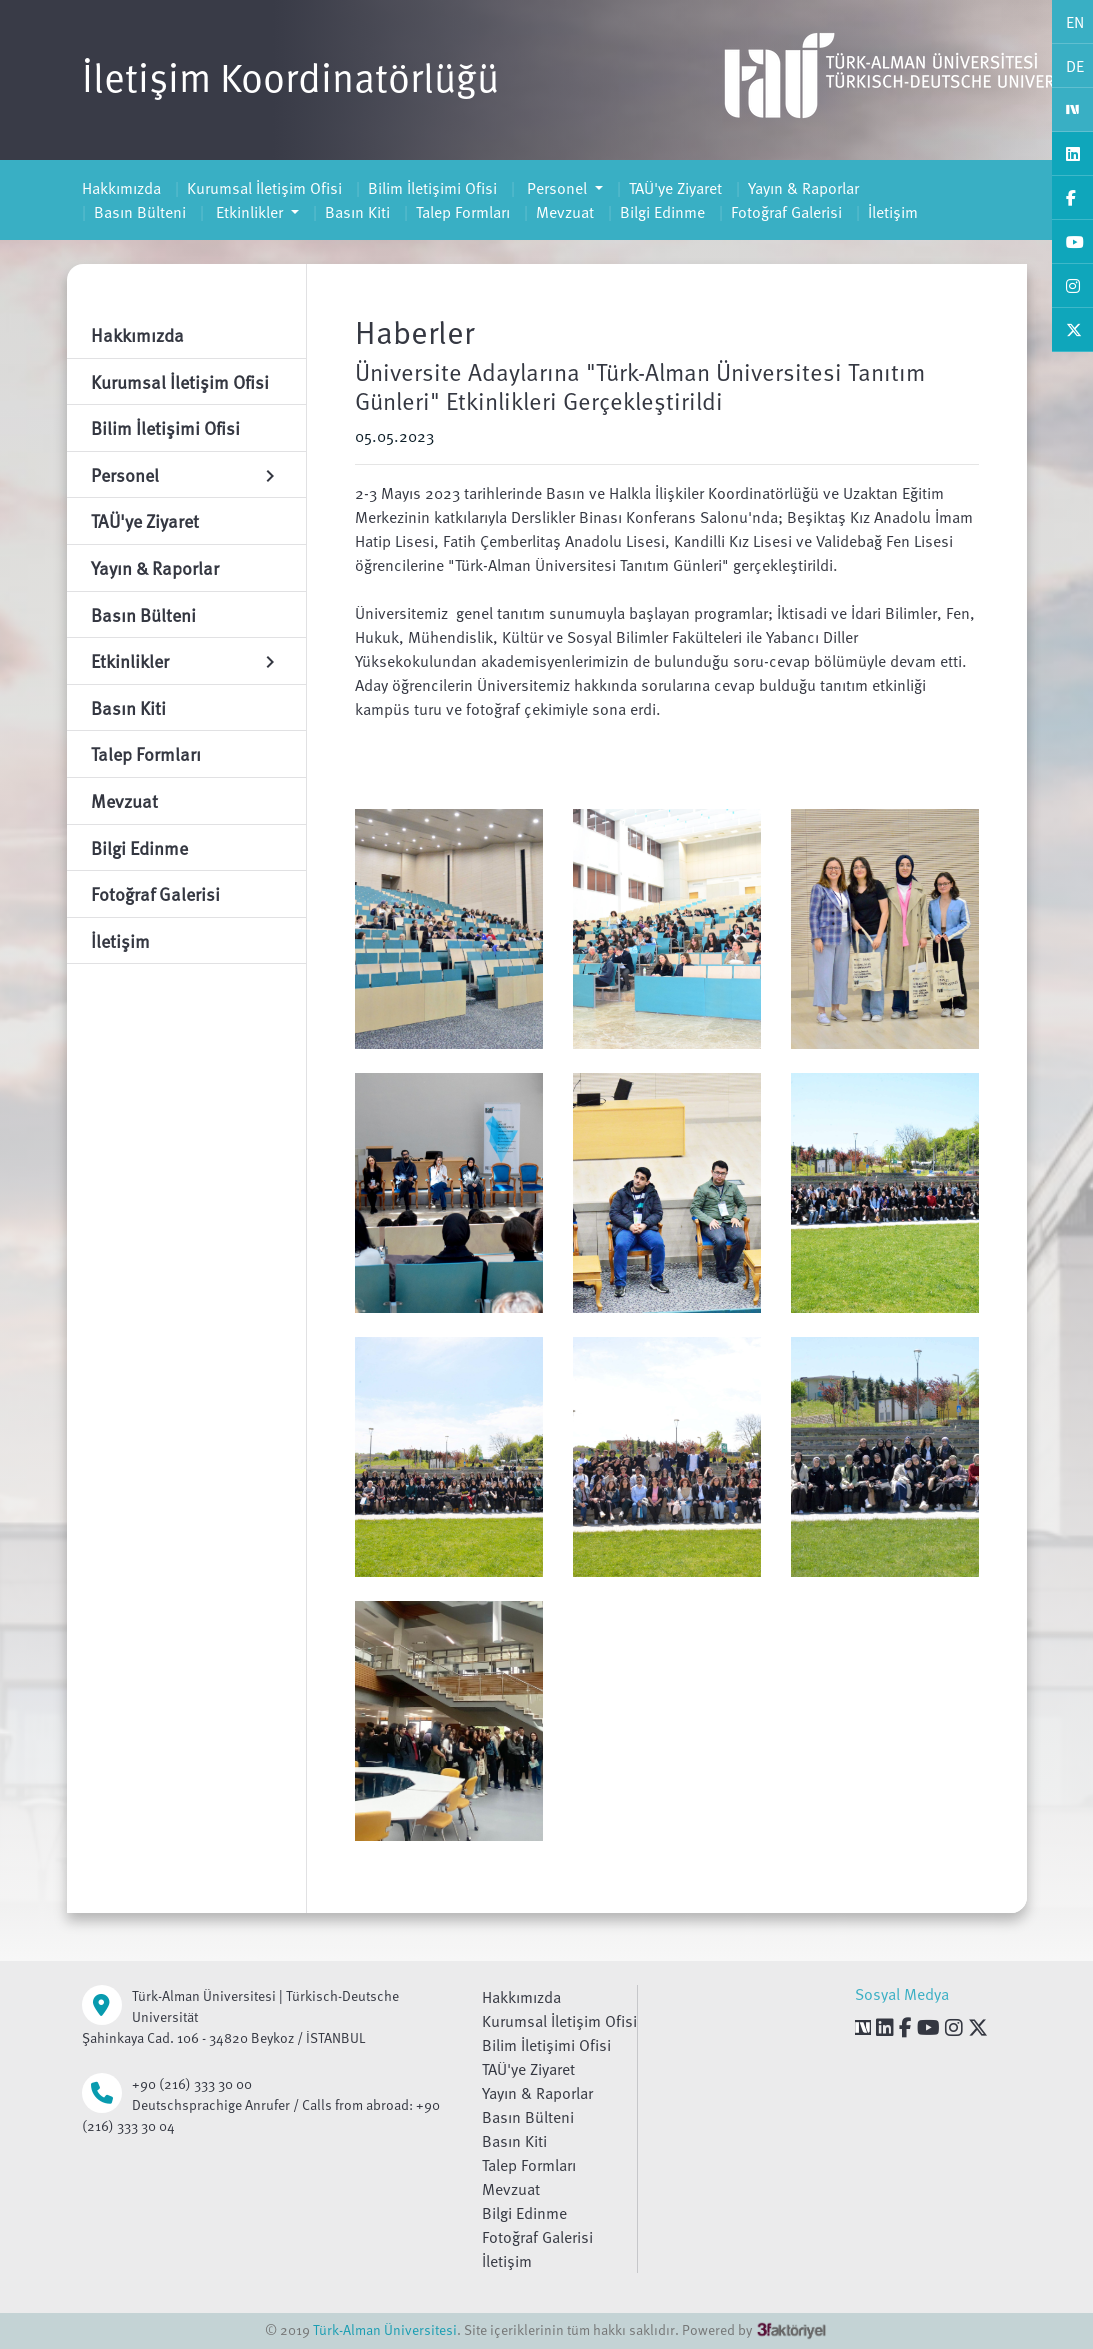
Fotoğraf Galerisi (786, 212)
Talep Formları (463, 212)
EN (1075, 22)
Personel (557, 188)
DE (1075, 66)
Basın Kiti (357, 212)
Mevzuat (565, 212)
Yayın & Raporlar (803, 188)
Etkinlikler (249, 212)
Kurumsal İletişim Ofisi (264, 188)
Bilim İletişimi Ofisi (432, 188)
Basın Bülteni (140, 212)
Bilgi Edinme (662, 212)
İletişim (893, 212)
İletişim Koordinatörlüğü (290, 76)
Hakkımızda (121, 188)
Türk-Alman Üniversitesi (385, 2329)
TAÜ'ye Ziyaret (675, 188)
